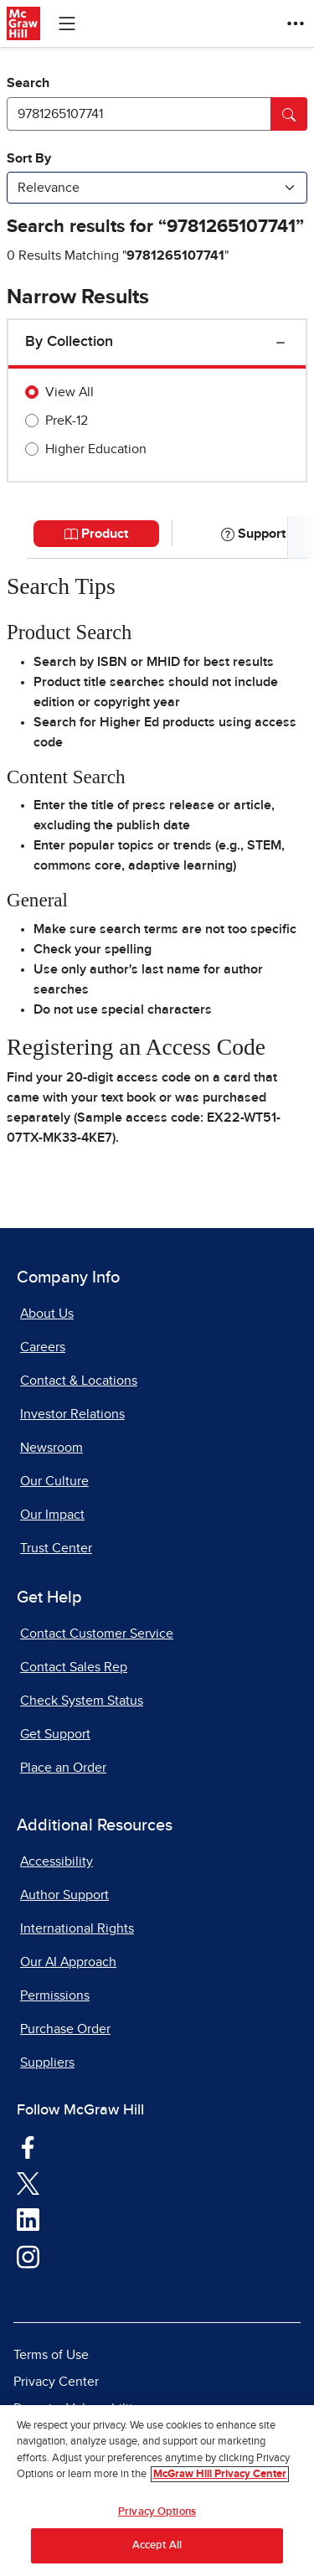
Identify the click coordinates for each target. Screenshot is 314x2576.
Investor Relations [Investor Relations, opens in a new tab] (72, 1414)
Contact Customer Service (96, 1633)
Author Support (64, 1895)
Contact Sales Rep (73, 1667)
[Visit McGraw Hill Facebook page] (28, 2146)
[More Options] (295, 23)
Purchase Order (65, 2029)
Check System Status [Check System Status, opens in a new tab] (81, 1700)
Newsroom (51, 1447)
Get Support (55, 1734)
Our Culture (54, 1481)
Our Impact (52, 1514)
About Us (47, 1313)
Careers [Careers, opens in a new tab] (42, 1347)
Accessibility (56, 1861)
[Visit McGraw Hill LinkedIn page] (28, 2219)
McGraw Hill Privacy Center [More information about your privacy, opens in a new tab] (219, 2475)
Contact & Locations (78, 1380)
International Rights (77, 1928)
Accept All (157, 2547)
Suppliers (47, 2062)
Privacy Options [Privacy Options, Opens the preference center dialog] (157, 2512)
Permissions (55, 1995)
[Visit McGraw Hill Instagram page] (28, 2256)
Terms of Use (51, 2355)
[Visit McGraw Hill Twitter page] (28, 2182)
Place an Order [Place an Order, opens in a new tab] (63, 1767)
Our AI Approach (68, 1962)
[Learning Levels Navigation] (67, 23)
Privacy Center (56, 2381)
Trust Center (56, 1548)
